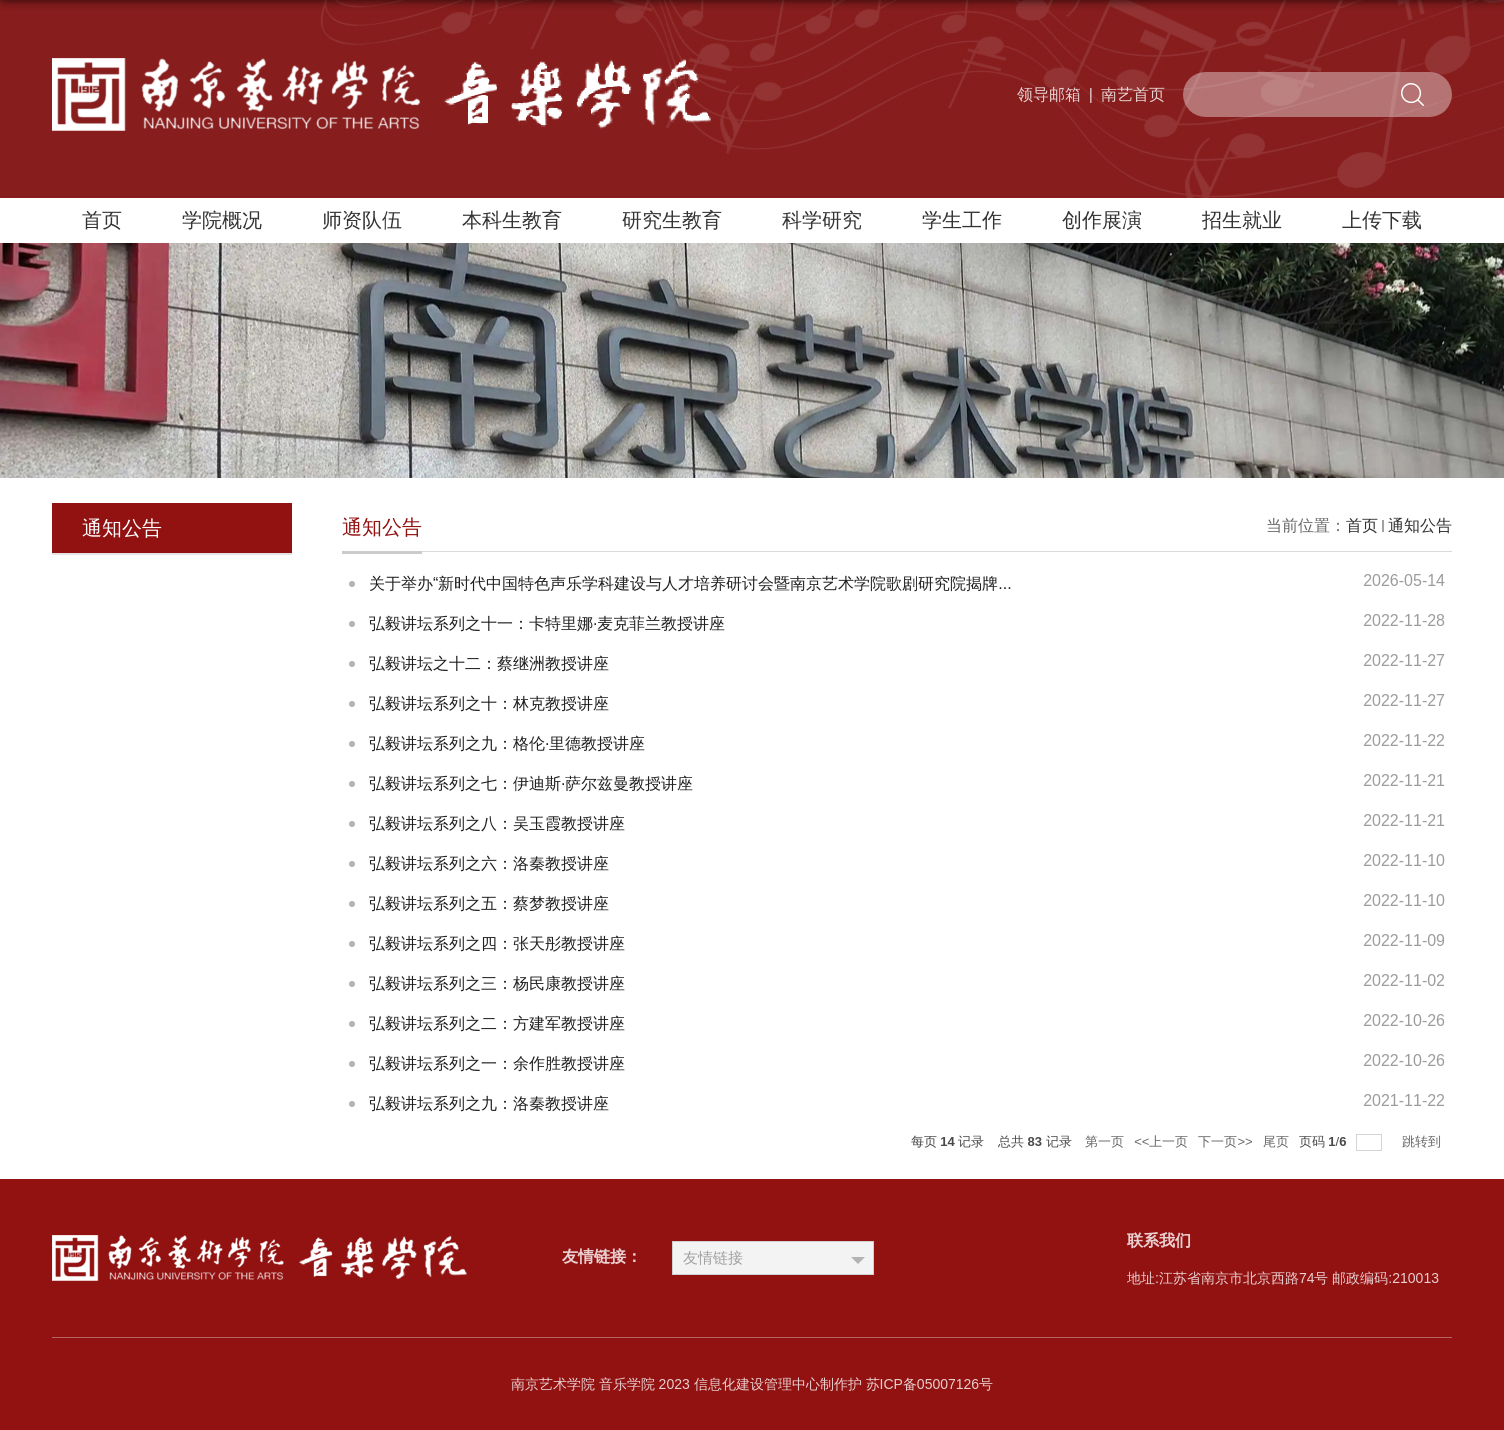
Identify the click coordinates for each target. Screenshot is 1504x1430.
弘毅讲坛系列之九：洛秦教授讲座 (489, 1103)
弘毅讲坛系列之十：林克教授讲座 (489, 703)
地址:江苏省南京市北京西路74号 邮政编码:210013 (1283, 1278)
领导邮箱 (1049, 94)
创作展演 (1102, 220)
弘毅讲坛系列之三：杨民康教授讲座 (497, 983)
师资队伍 (362, 220)
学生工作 (962, 220)
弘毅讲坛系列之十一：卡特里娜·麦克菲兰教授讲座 (547, 623)
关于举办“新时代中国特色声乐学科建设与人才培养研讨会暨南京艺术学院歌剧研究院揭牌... (690, 583)
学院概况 (222, 220)
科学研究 (822, 220)
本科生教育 (512, 220)
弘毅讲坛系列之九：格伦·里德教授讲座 (507, 743)
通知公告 (1420, 525)
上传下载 (1382, 220)
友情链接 (713, 1257)
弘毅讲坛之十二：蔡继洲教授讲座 (489, 663)
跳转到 (1423, 1141)
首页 (102, 220)
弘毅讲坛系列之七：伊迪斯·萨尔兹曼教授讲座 (531, 783)
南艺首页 (1133, 94)
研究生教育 (672, 220)
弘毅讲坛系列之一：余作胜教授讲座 (497, 1063)
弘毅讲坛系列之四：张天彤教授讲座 (497, 943)
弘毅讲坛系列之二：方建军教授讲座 (497, 1023)
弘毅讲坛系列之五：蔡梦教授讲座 (489, 903)
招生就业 (1242, 220)
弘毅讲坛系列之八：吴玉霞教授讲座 (497, 823)
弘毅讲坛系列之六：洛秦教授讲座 (489, 863)
